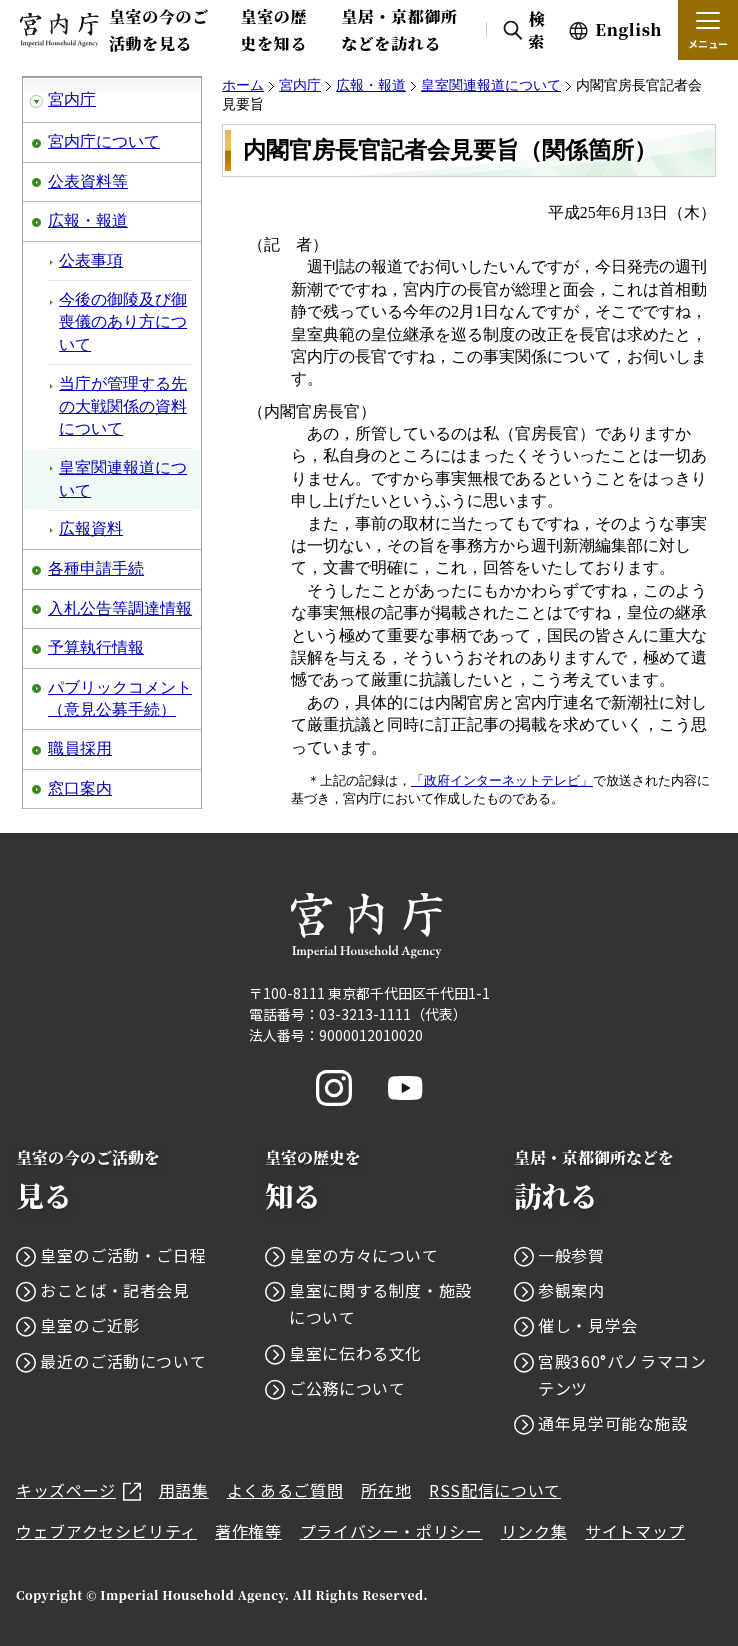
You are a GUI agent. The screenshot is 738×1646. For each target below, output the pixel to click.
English (628, 29)
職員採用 (80, 748)
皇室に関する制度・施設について (380, 1303)
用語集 (184, 1490)
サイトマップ (635, 1531)
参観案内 (571, 1290)
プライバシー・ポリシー (391, 1531)
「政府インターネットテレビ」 (502, 781)
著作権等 (248, 1531)
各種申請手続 (96, 568)
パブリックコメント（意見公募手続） (120, 698)
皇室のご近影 (90, 1325)
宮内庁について (104, 141)
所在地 (386, 1490)
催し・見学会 (588, 1325)
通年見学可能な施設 (613, 1423)
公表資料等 (88, 181)
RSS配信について (495, 1490)
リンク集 (534, 1531)
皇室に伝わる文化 (355, 1353)
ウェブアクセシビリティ (106, 1531)
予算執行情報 (96, 647)
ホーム (243, 85)
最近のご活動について (123, 1361)
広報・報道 (88, 220)
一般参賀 (571, 1255)
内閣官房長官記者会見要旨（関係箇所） (450, 150)
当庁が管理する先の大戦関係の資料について (123, 406)
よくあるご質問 (285, 1490)
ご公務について (347, 1388)
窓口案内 (80, 788)
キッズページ (78, 1490)
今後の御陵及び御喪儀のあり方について (123, 322)
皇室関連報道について (123, 478)
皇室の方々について (364, 1255)
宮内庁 (72, 99)
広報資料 (91, 528)
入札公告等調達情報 (120, 608)
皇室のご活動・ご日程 (123, 1255)
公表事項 (91, 260)
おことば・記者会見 (115, 1290)
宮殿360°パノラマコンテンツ (622, 1374)
